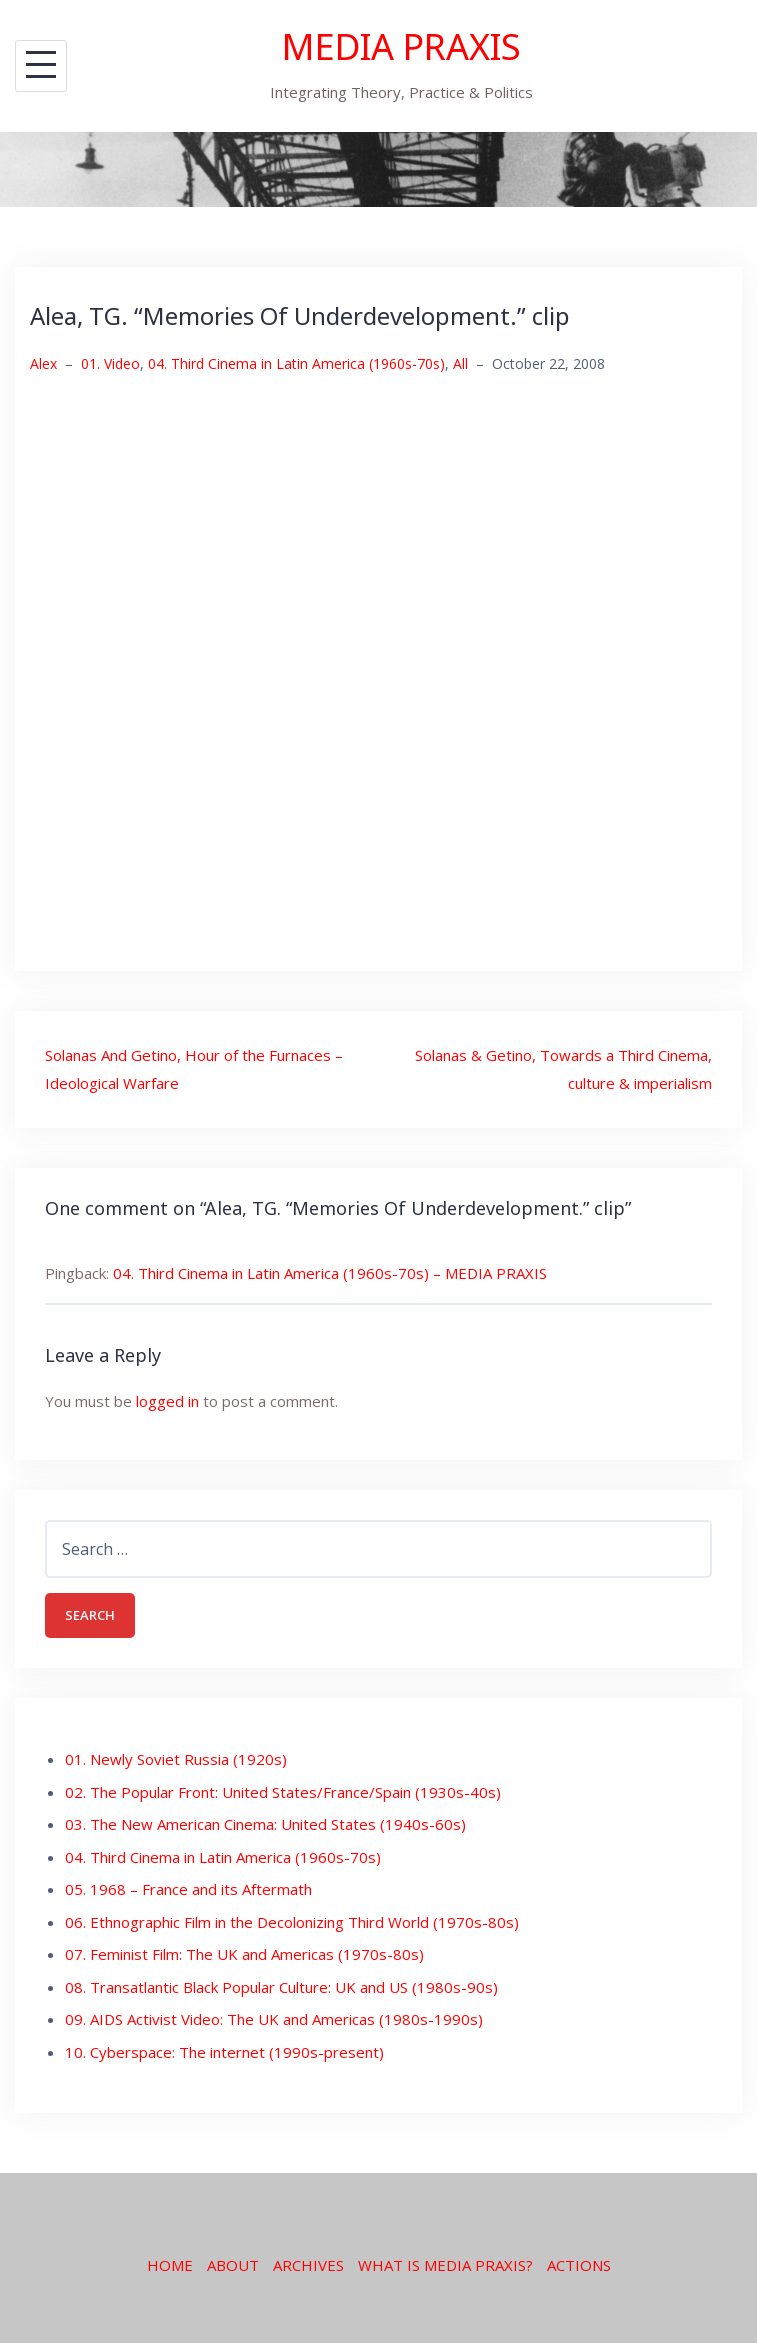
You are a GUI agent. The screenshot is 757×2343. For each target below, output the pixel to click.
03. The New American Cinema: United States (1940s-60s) (265, 1824)
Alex (43, 363)
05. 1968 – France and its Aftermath (188, 1889)
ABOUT (233, 2265)
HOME (170, 2265)
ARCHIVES (308, 2265)
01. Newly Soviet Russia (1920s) (176, 1759)
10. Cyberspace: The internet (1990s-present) (224, 2052)
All (460, 363)
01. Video (110, 363)
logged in (167, 1401)
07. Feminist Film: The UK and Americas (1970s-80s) (244, 1954)
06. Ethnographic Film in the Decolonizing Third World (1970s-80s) (292, 1922)
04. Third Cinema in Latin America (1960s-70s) (296, 363)
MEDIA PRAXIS (401, 46)
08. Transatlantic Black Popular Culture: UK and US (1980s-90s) (281, 1987)
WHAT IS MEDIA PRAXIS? (445, 2265)
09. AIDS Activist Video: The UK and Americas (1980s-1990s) (274, 2019)
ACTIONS (579, 2265)
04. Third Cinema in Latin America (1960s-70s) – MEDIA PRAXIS (330, 1273)
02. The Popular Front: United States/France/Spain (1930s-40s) (283, 1792)
